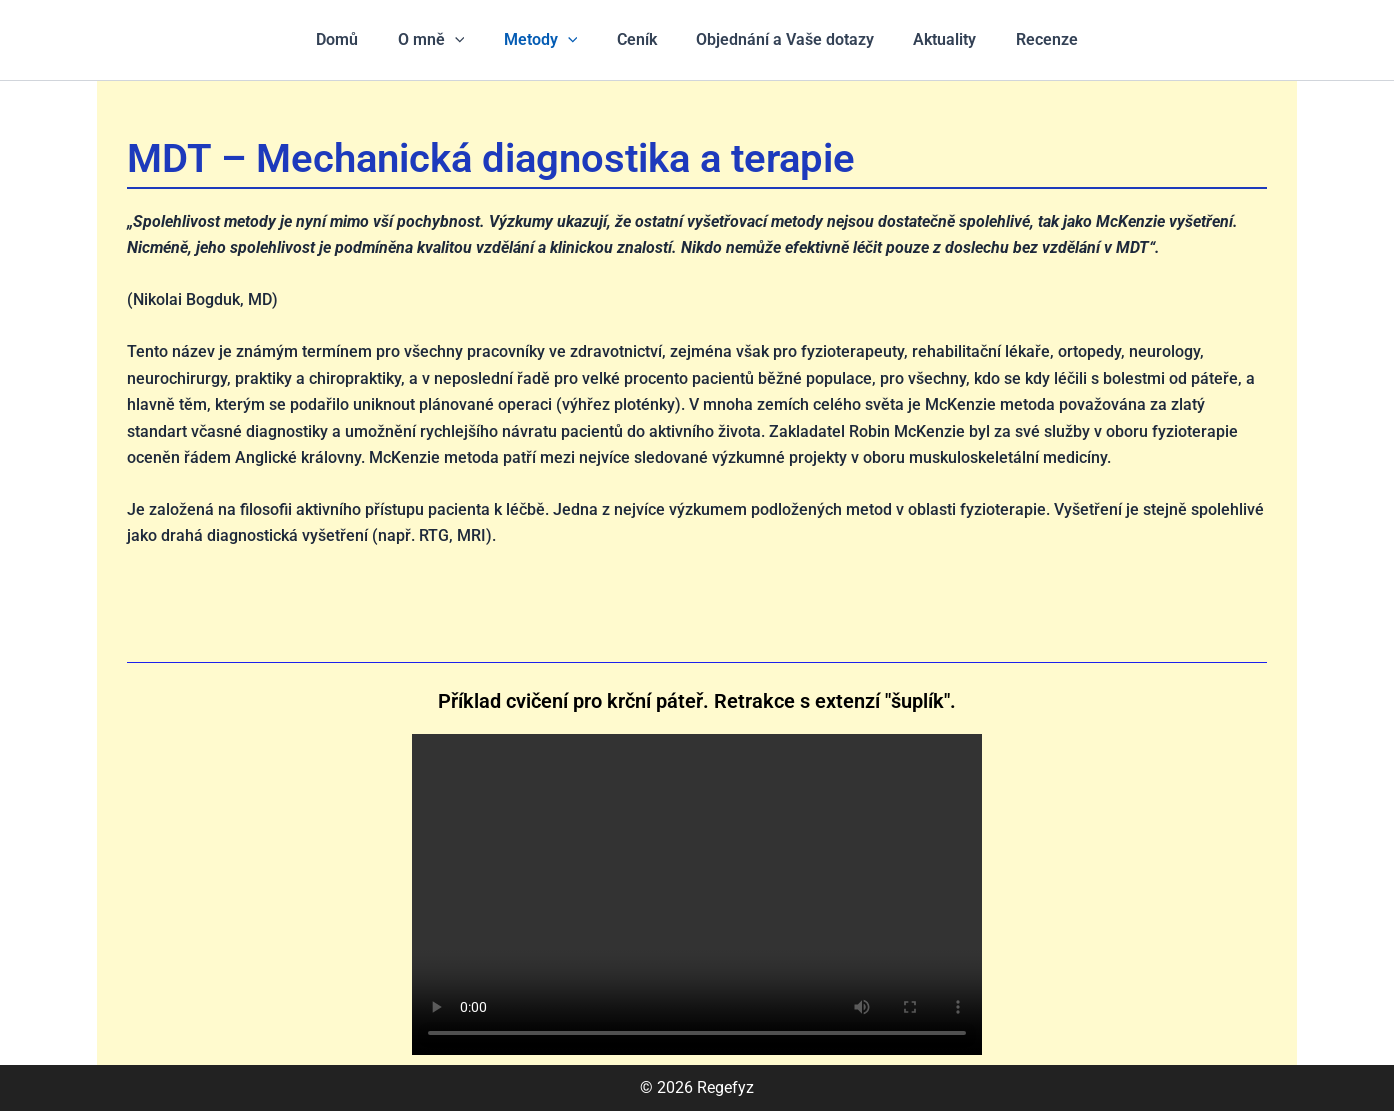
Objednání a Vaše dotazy (778, 39)
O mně (445, 40)
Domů (359, 39)
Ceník (637, 39)
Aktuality (930, 39)
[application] (469, 40)
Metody (548, 40)
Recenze (1025, 39)
